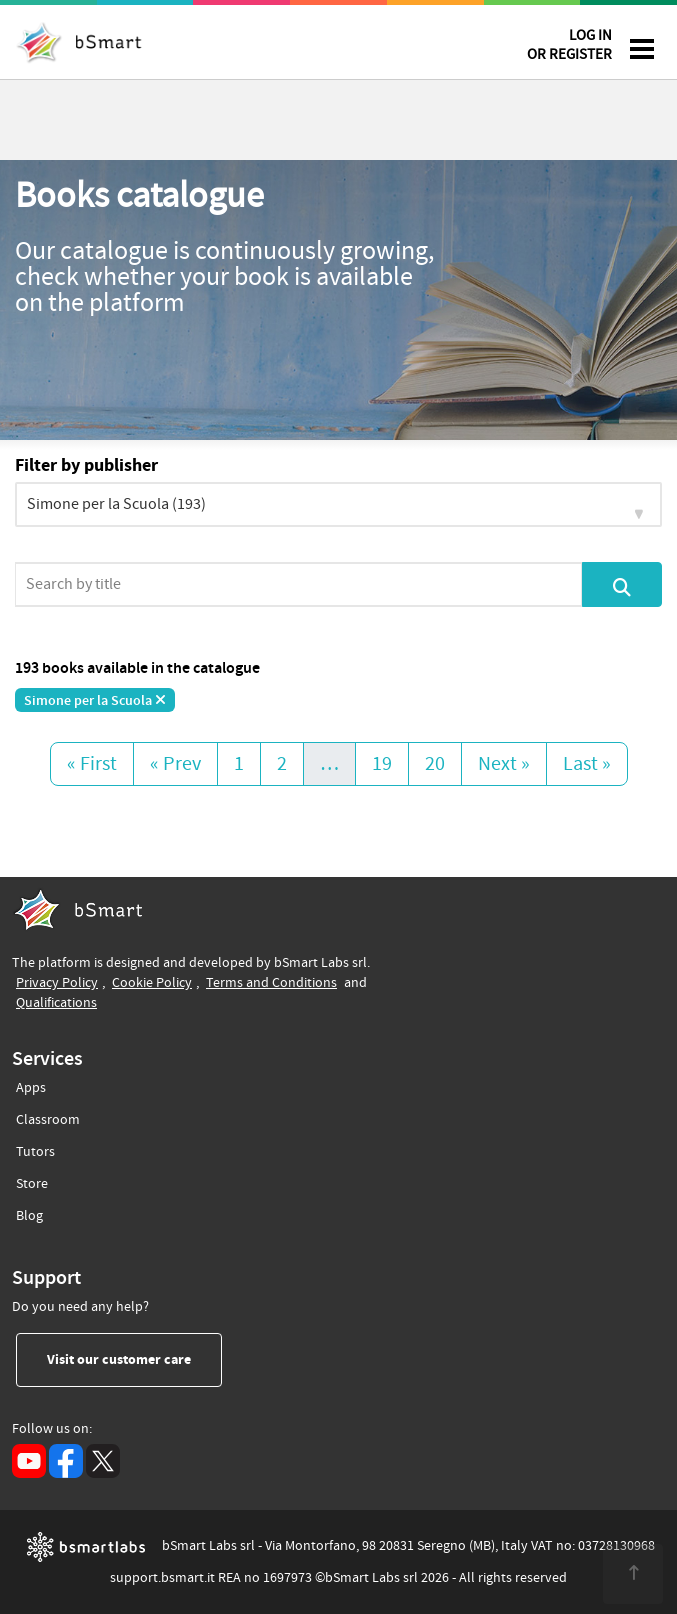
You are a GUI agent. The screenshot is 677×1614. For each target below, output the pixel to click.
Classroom (48, 1116)
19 (382, 764)
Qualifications (56, 1002)
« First (92, 764)
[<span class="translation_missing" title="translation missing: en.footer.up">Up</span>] (633, 1574)
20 (435, 764)
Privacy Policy (57, 982)
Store (32, 1180)
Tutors (35, 1148)
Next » (504, 764)
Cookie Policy (152, 982)
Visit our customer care (134, 1359)
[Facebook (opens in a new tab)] (66, 1461)
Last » (587, 764)
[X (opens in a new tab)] (103, 1461)
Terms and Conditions (271, 982)
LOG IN (569, 48)
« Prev (175, 764)
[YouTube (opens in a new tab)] (29, 1461)
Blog (29, 1212)
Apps (31, 1088)
